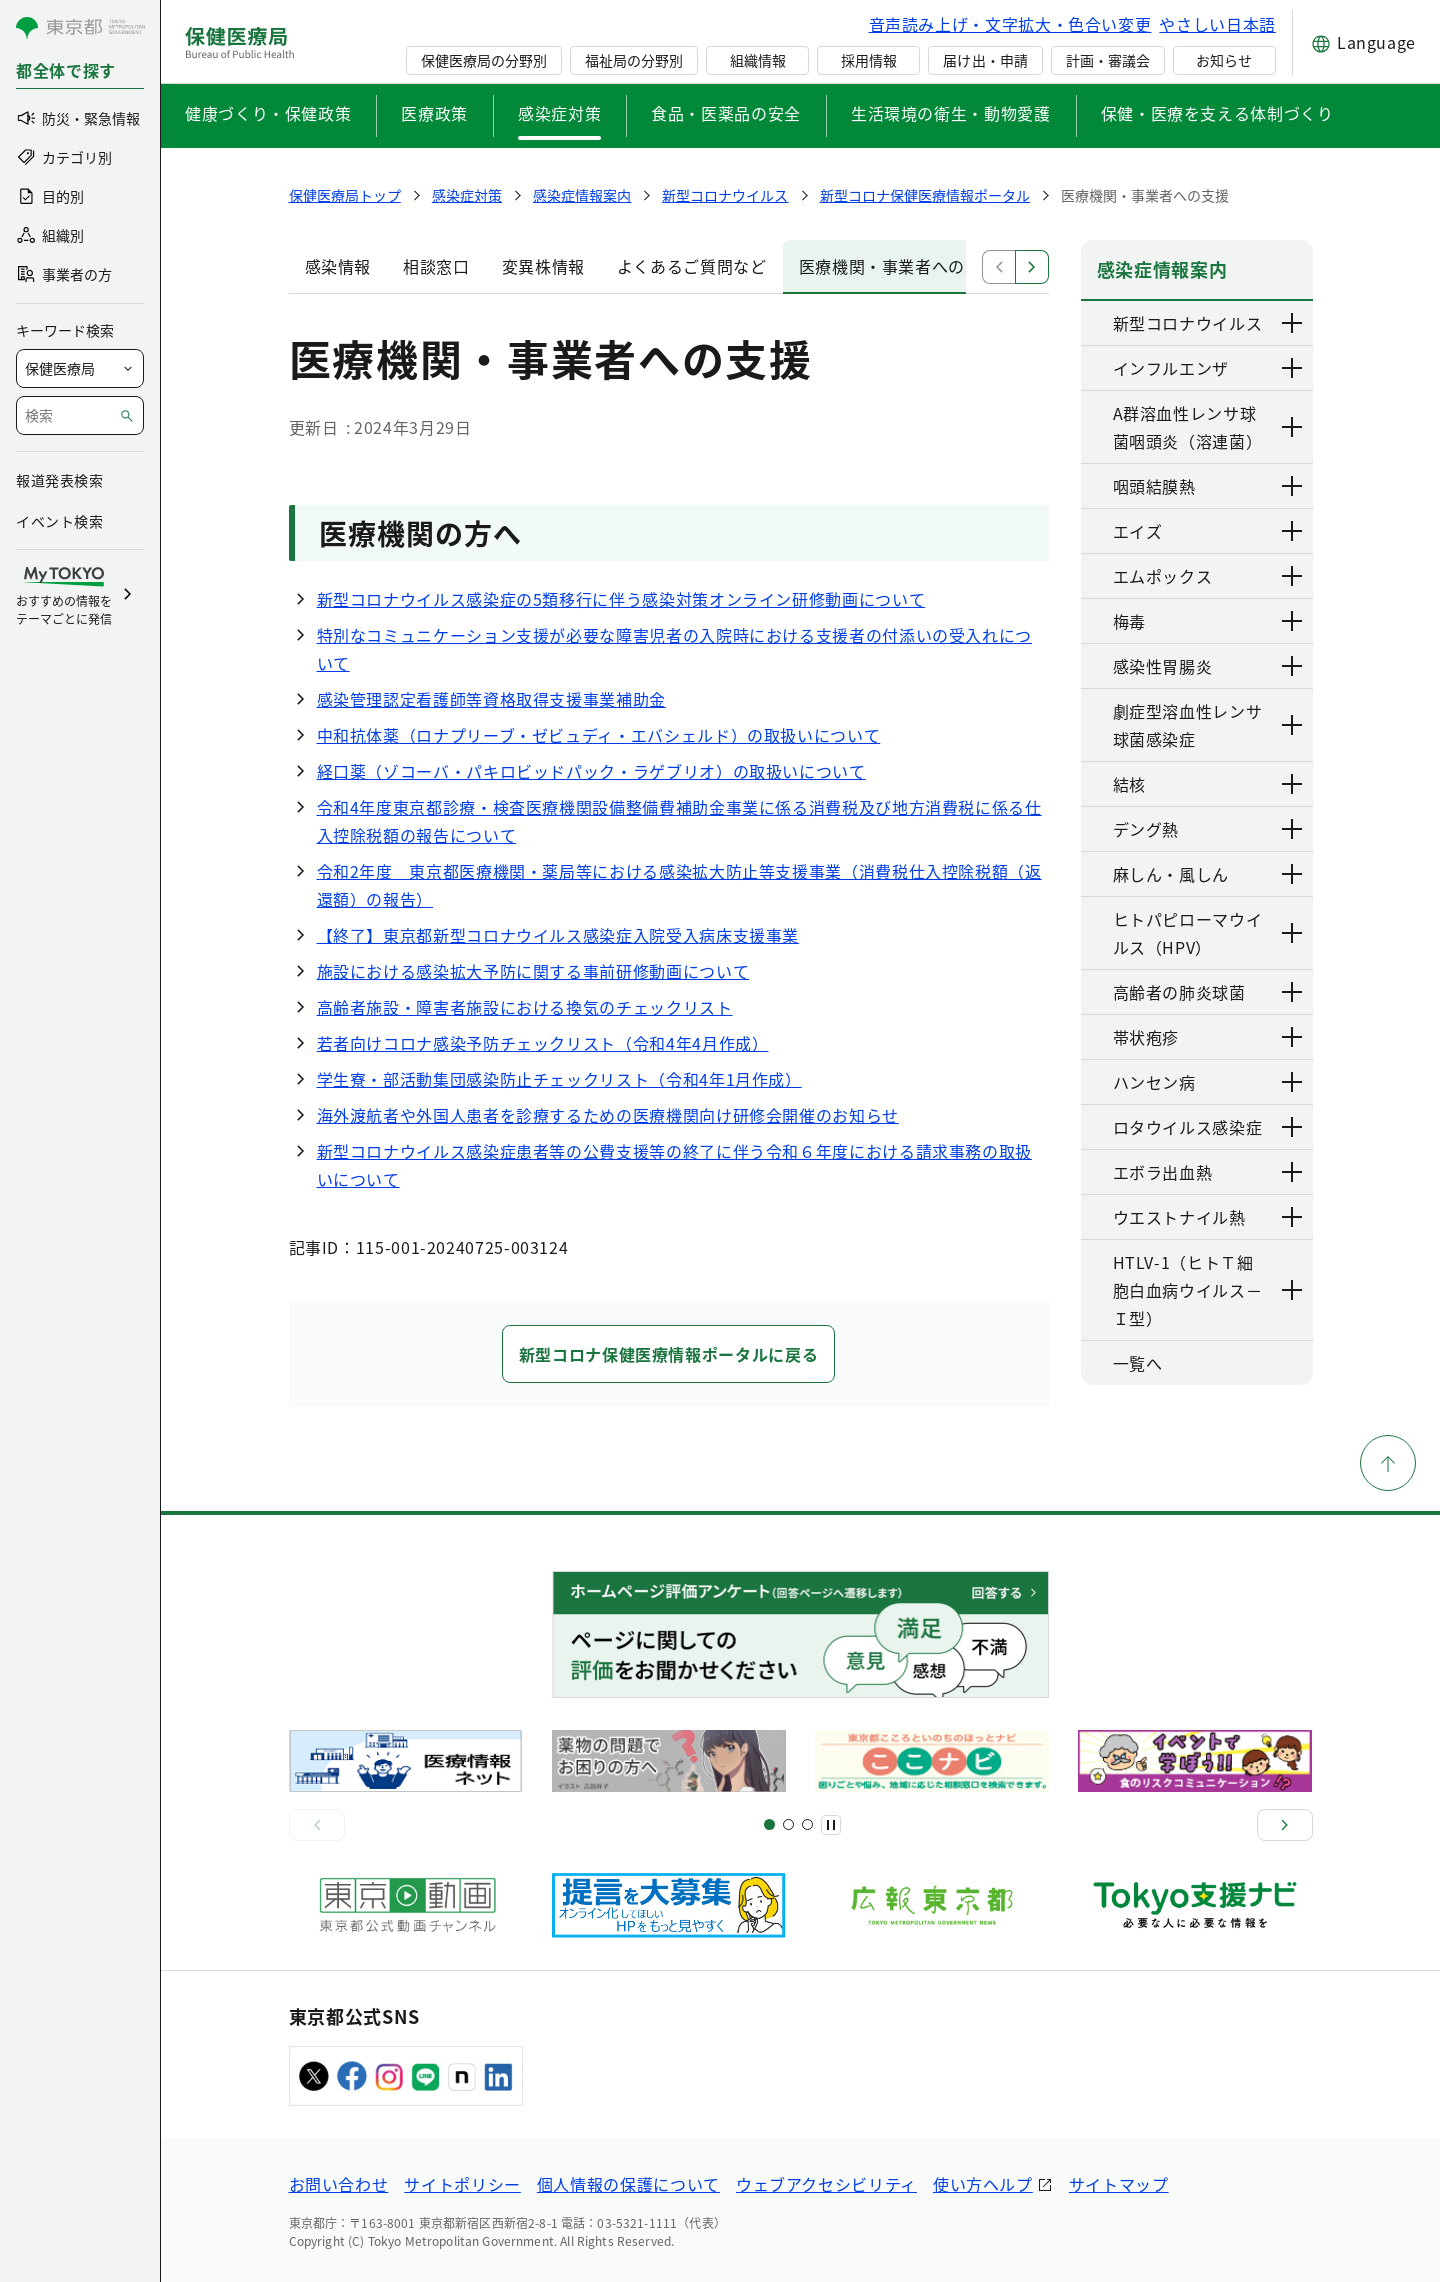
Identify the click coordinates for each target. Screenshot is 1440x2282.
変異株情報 (543, 266)
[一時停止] (831, 1825)
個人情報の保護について (628, 2184)
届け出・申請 (985, 60)
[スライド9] (807, 1824)
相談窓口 (436, 266)
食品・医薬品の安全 (726, 113)
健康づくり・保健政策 (268, 113)
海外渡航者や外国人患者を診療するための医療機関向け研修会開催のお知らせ (608, 1115)
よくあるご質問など (692, 266)
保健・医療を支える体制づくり (1217, 113)
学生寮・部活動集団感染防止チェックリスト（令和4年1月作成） (559, 1079)
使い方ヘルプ (983, 2184)
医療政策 (434, 113)
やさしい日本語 (1217, 24)
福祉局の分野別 (634, 60)
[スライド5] (788, 1824)
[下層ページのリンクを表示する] (1293, 323)
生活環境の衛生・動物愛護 (951, 113)
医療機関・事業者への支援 (899, 266)
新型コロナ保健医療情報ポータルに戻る (669, 1354)
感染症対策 (559, 113)
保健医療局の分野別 (484, 60)
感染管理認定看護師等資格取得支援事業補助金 (491, 699)
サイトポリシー (462, 2184)
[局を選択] (80, 368)
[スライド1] (769, 1824)
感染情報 (338, 266)
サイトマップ (1119, 2184)
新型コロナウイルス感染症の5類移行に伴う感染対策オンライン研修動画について (621, 599)
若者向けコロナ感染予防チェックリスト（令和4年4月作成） (543, 1043)
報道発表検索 (59, 480)
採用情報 (869, 60)
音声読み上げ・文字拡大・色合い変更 (1010, 24)
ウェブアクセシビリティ (826, 2184)
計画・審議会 (1108, 60)
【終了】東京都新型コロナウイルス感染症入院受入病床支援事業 (558, 935)
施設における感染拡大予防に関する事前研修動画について (533, 971)
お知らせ (1224, 60)
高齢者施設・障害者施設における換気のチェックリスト (525, 1007)
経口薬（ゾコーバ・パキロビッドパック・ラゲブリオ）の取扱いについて (591, 771)
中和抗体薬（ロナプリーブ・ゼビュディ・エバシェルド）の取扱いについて (599, 735)
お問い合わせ (339, 2184)
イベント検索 (59, 521)
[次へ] (1285, 1825)
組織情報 (758, 60)
